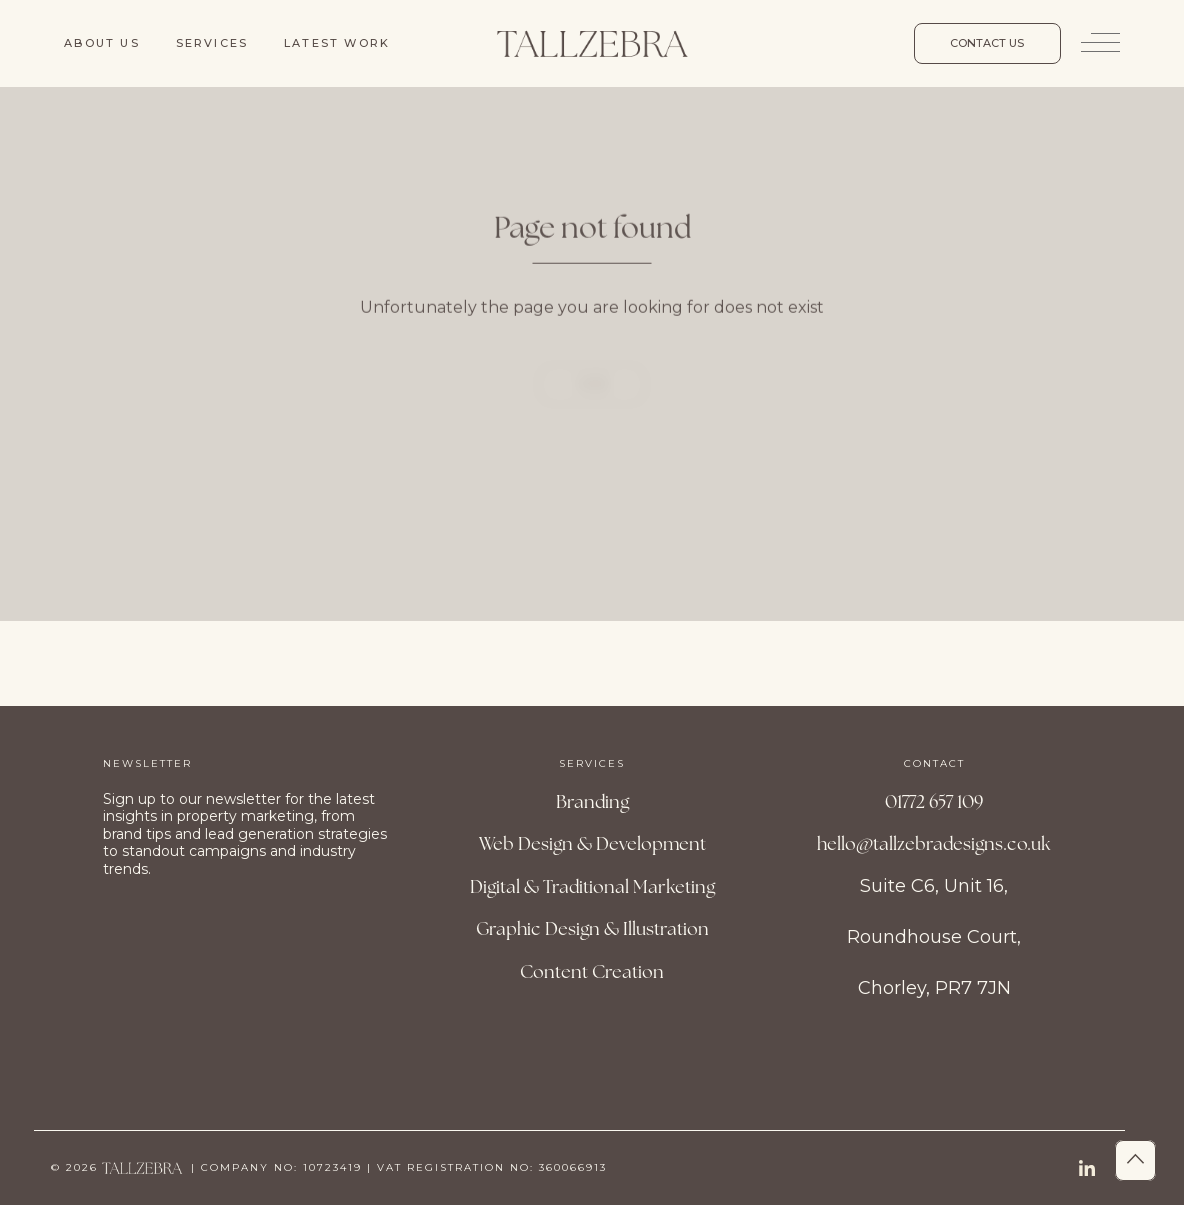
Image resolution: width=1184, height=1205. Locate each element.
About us (102, 43)
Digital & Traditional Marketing (592, 886)
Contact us (987, 43)
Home (592, 404)
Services (212, 43)
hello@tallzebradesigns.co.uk (934, 843)
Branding (592, 801)
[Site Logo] (592, 43)
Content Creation (592, 971)
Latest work (337, 43)
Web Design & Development (592, 843)
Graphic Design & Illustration (592, 928)
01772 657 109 (934, 801)
